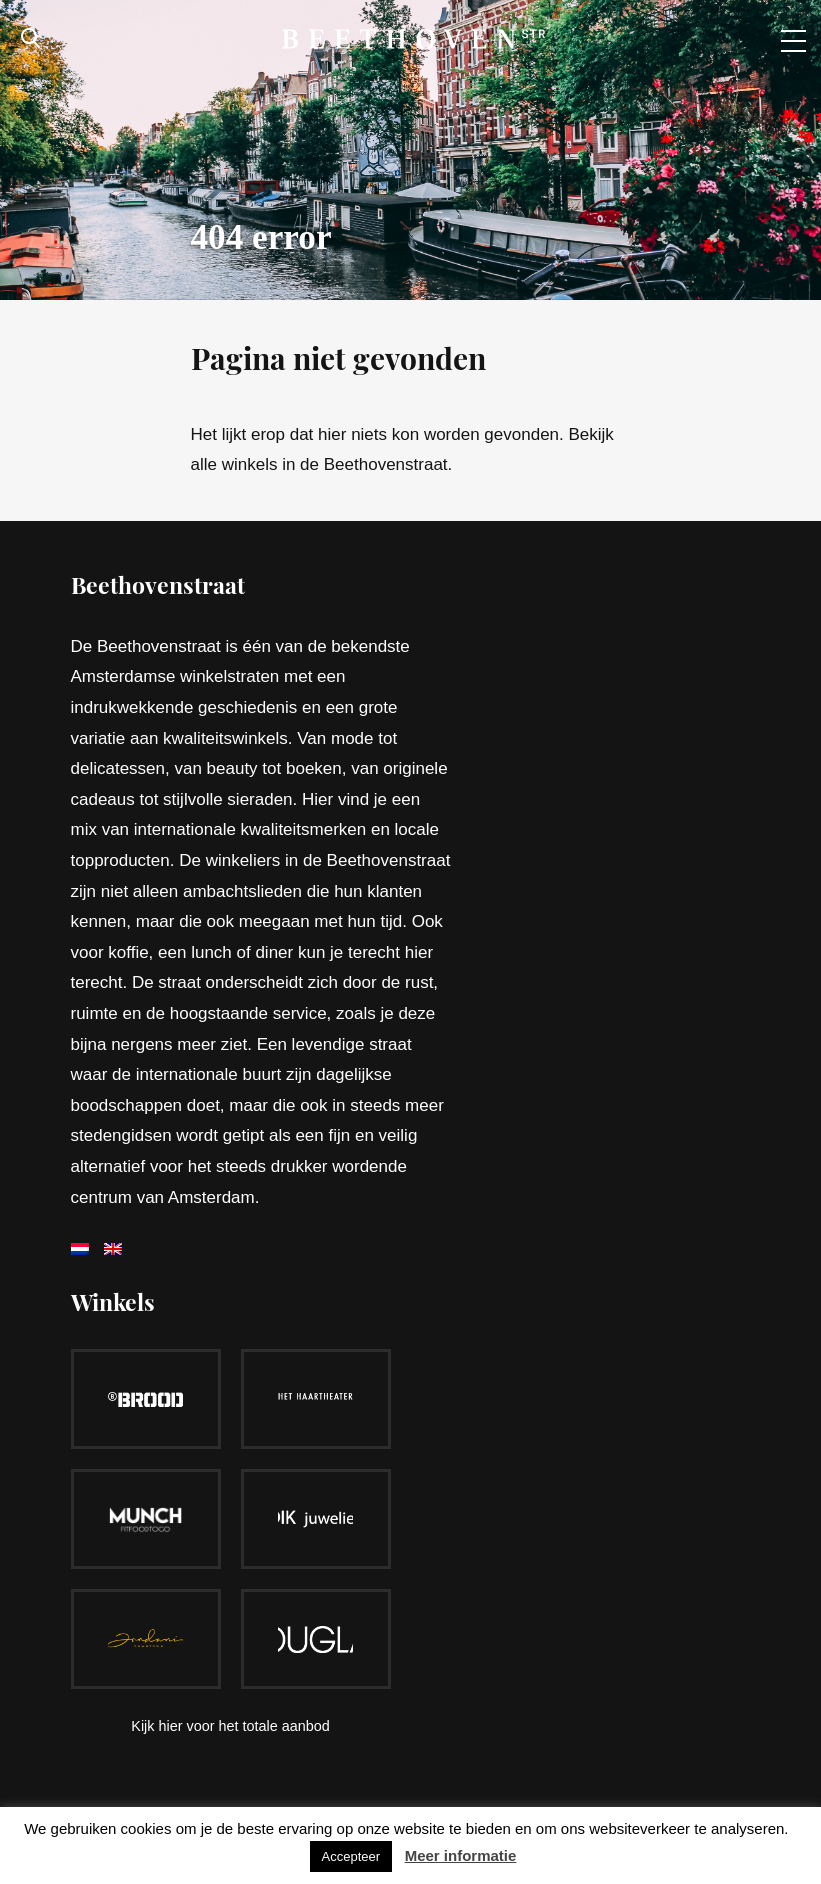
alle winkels (234, 464)
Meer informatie (461, 1855)
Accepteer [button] (351, 1856)
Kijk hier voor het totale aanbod (230, 1726)
